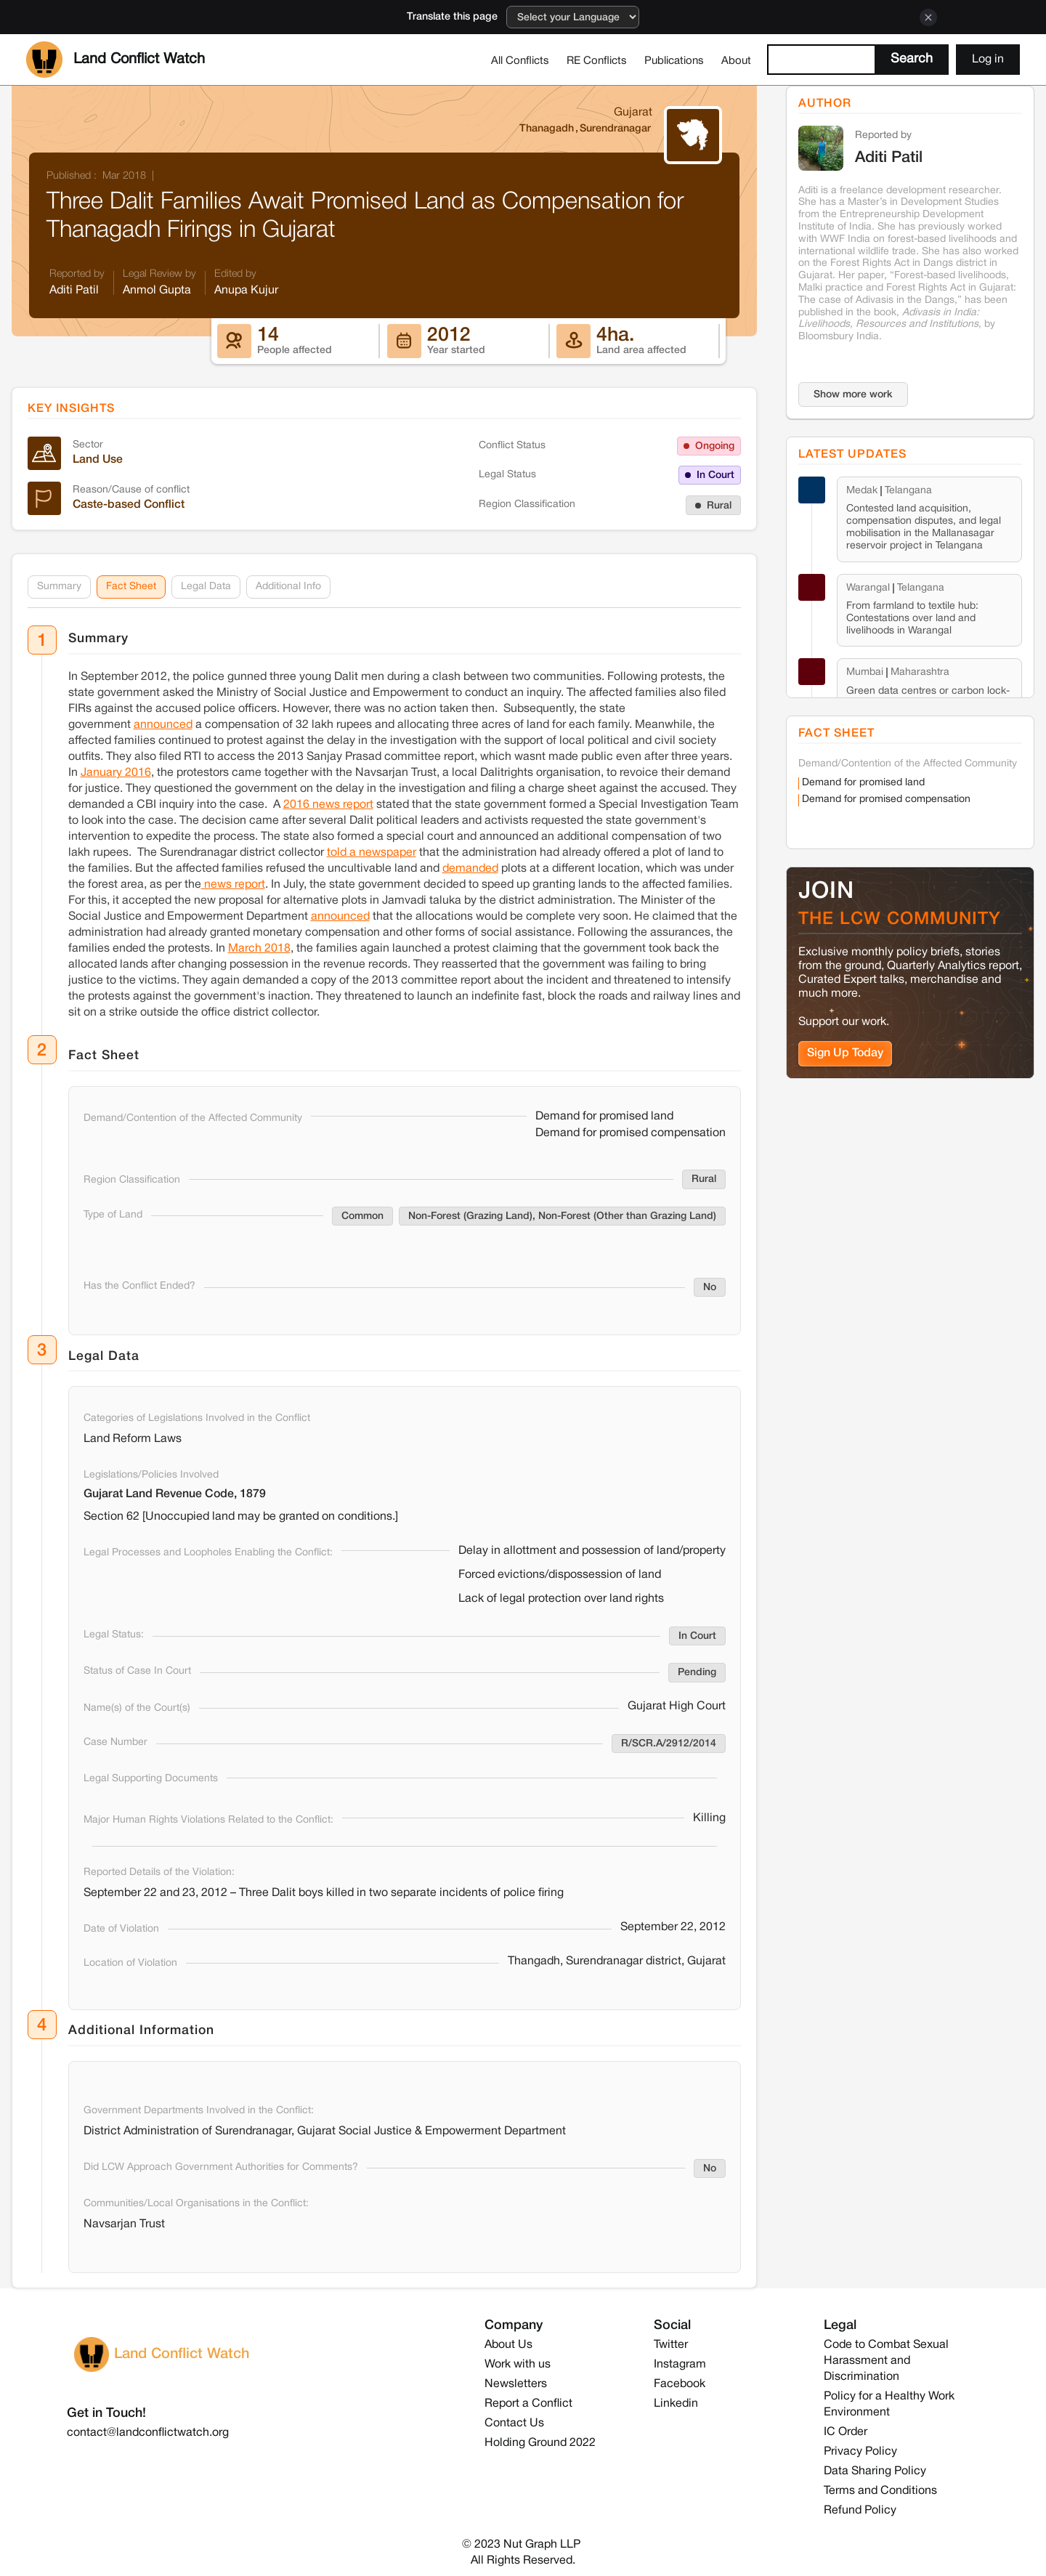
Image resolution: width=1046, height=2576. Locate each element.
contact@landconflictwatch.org (148, 2433)
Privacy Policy (860, 2452)
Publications (674, 61)
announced (163, 725)
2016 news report (328, 805)
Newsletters (516, 2384)
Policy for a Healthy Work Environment (889, 2404)
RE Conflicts (597, 61)
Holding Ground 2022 (540, 2443)
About (736, 61)
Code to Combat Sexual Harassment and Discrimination (886, 2361)
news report (233, 885)
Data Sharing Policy (875, 2471)
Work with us (518, 2365)
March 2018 (259, 949)
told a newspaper (371, 853)
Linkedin (676, 2404)
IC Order (845, 2432)
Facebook (679, 2384)
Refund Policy (860, 2511)
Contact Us (514, 2423)
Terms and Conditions (880, 2491)
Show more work (853, 395)
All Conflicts (520, 61)
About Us (508, 2345)
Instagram (680, 2365)
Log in (988, 59)
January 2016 (116, 773)
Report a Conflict (528, 2404)
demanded (470, 869)
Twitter (671, 2345)
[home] (115, 59)
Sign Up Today (845, 1053)
